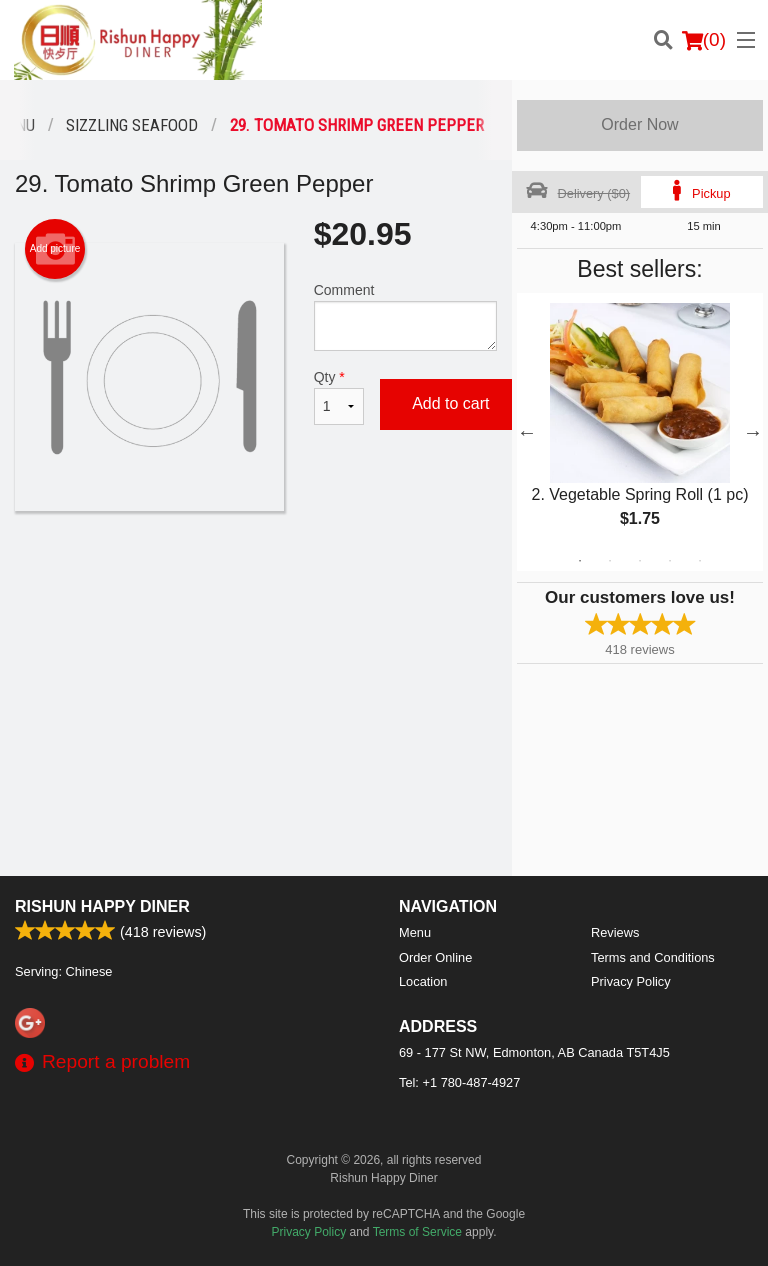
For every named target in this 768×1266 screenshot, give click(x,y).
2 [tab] (610, 561)
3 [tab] (640, 561)
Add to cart (450, 403)
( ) (704, 40)
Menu (415, 932)
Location (423, 981)
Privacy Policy (631, 981)
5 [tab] (700, 561)
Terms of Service (417, 1232)
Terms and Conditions (653, 957)
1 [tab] (580, 561)
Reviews (615, 932)
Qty (339, 397)
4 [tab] (670, 561)
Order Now (639, 124)
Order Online (435, 957)
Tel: (459, 1082)
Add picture (55, 249)
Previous (527, 432)
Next (753, 432)
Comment (405, 316)
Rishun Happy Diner (102, 906)
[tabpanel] (640, 432)
